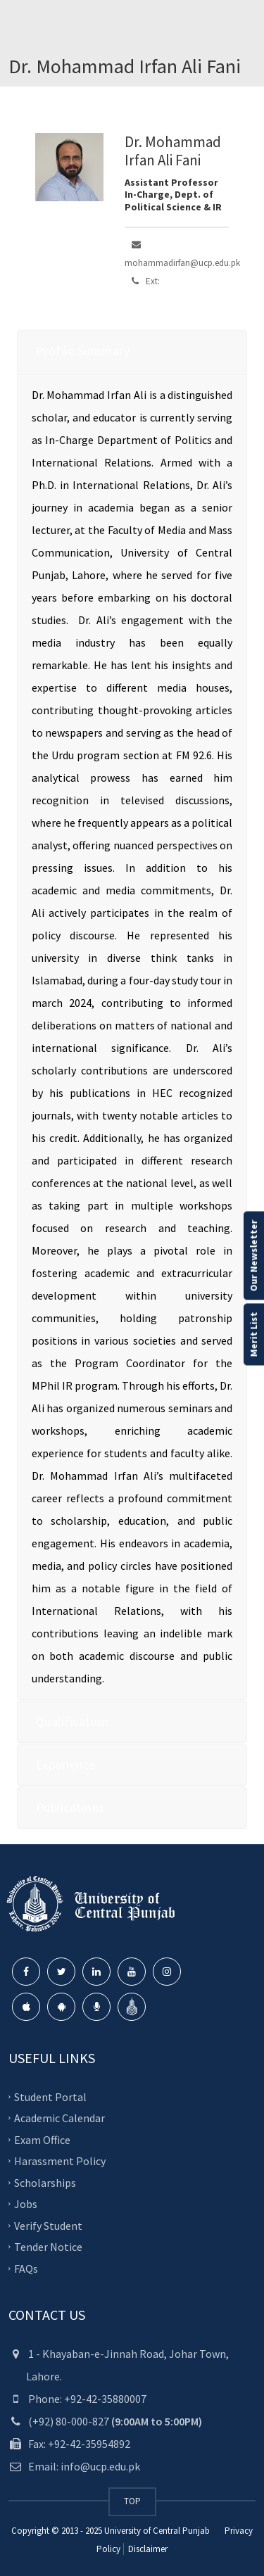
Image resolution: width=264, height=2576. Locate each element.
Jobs (25, 2204)
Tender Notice (48, 2247)
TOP (132, 2501)
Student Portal (50, 2096)
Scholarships (45, 2182)
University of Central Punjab (157, 2531)
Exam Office (42, 2139)
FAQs (26, 2268)
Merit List (253, 1334)
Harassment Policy (60, 2161)
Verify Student (48, 2225)
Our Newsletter (253, 1255)
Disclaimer (147, 2549)
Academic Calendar (59, 2118)
